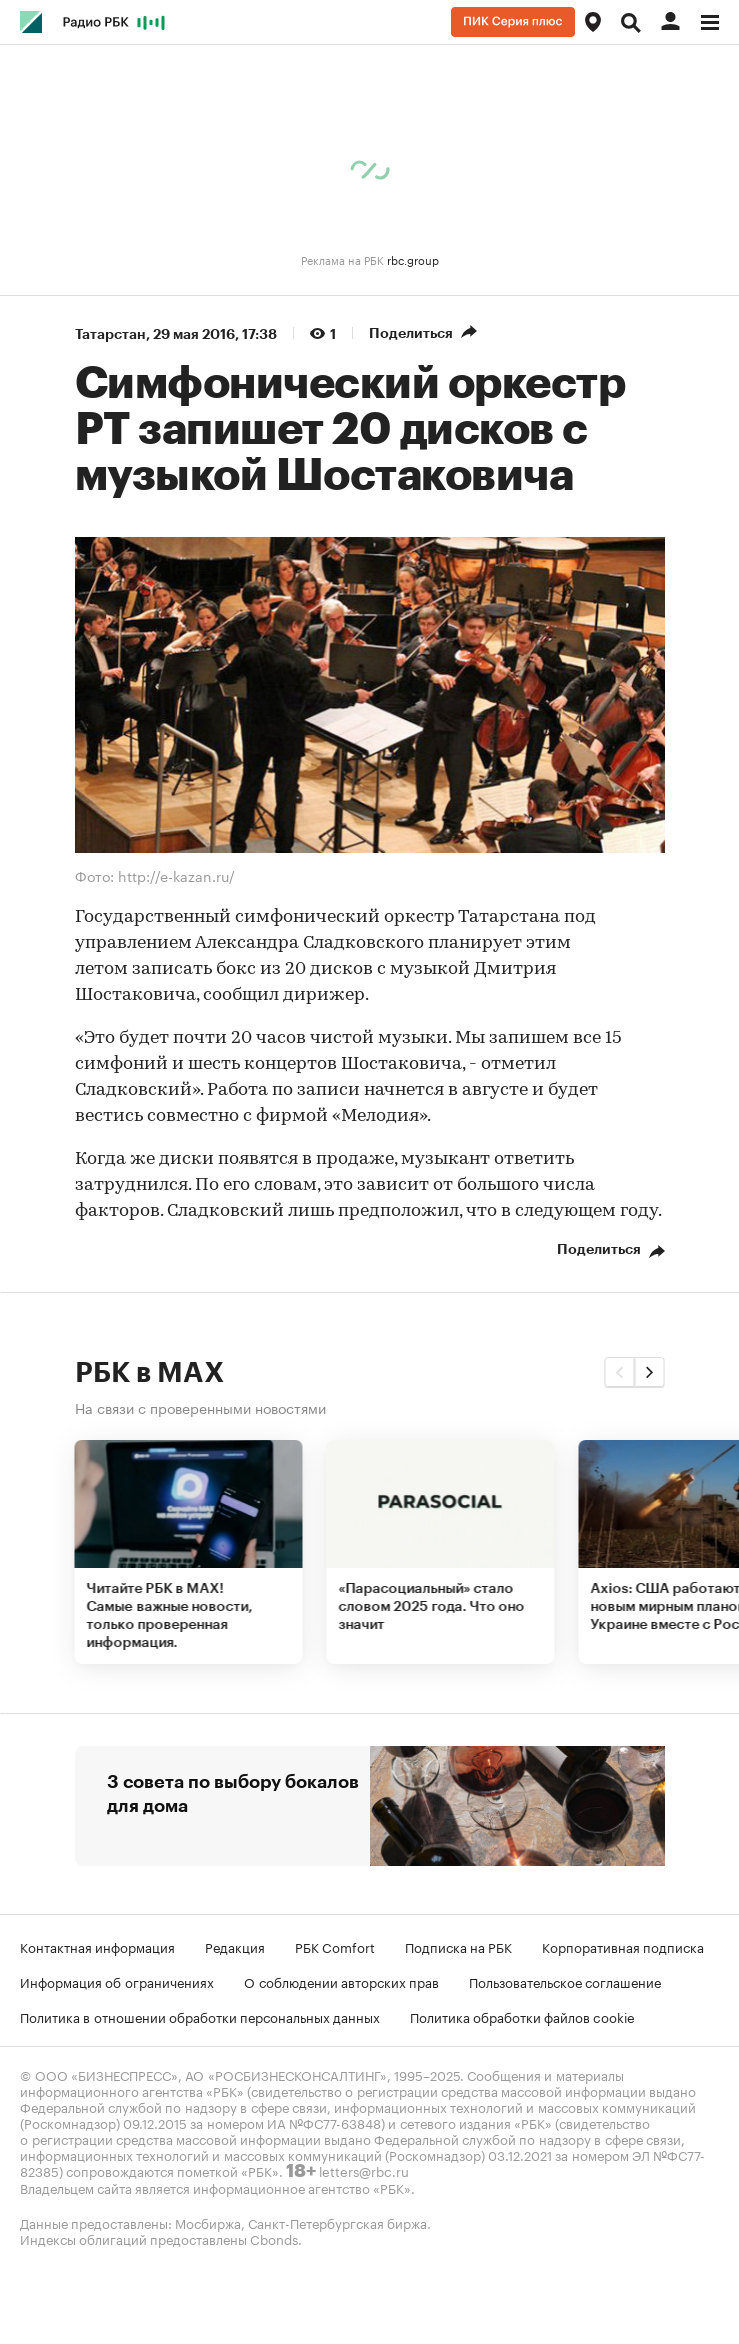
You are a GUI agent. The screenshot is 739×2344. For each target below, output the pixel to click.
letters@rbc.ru (364, 2170)
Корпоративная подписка (623, 1946)
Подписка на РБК (458, 1946)
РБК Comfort (335, 1946)
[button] (620, 1372)
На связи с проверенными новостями (200, 1407)
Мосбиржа (208, 2222)
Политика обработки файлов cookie (522, 2016)
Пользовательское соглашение (565, 1981)
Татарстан (110, 334)
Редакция (235, 1946)
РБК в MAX (149, 1373)
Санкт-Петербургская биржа (337, 2222)
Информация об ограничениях (117, 1981)
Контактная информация (97, 1946)
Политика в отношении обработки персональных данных (200, 2016)
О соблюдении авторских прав (341, 1981)
